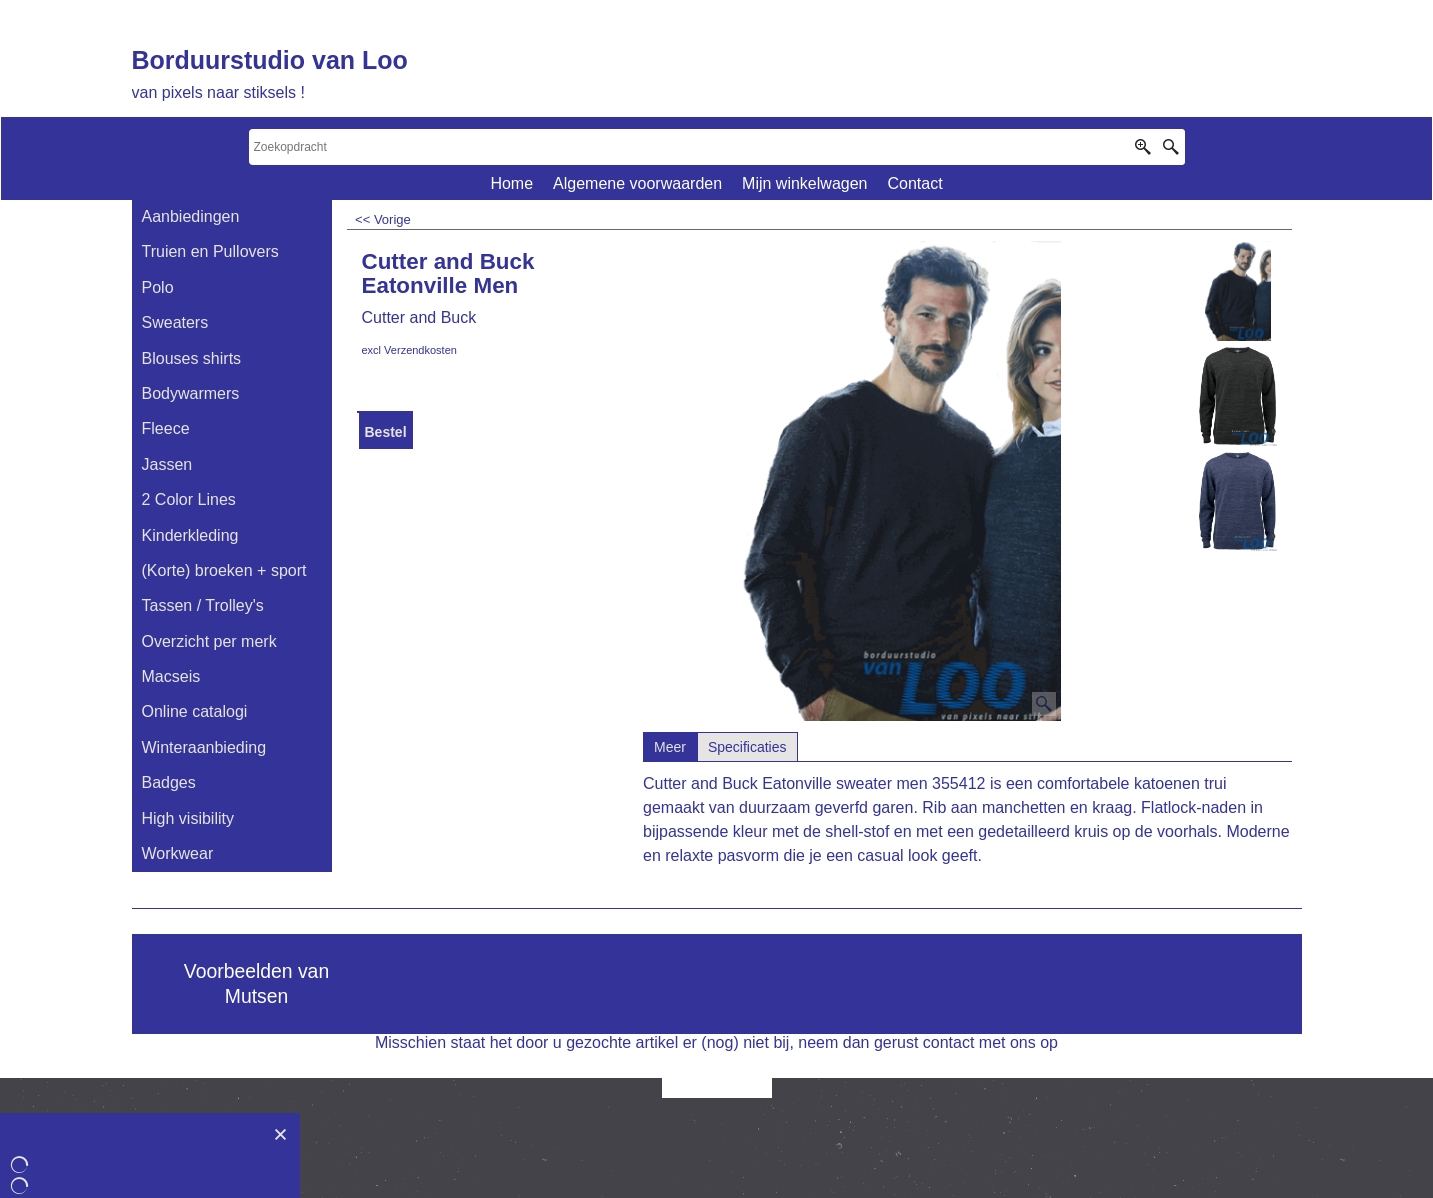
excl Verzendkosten (409, 350)
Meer (670, 747)
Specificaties (747, 747)
